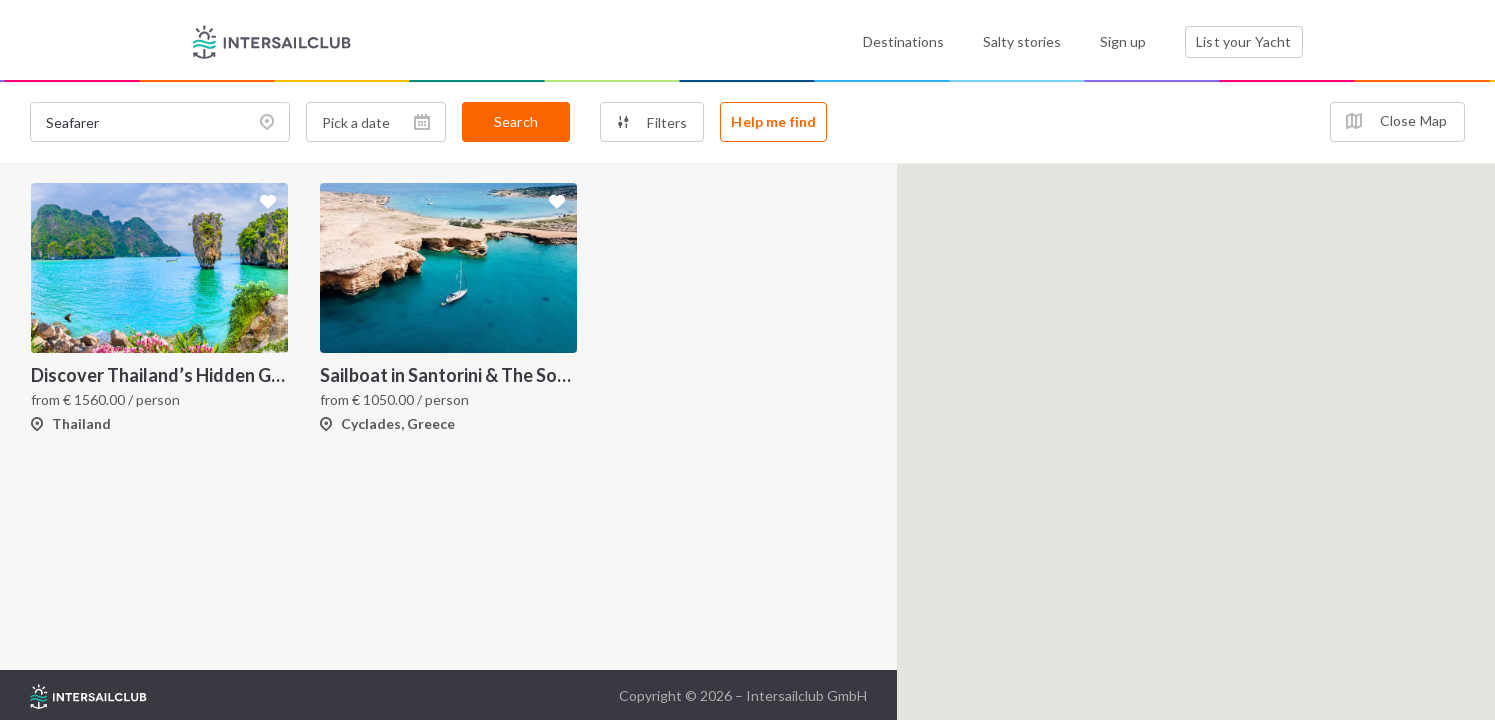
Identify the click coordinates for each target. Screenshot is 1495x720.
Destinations (903, 41)
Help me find (773, 121)
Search (516, 121)
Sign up (1123, 41)
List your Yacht (1243, 41)
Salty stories (1022, 41)
